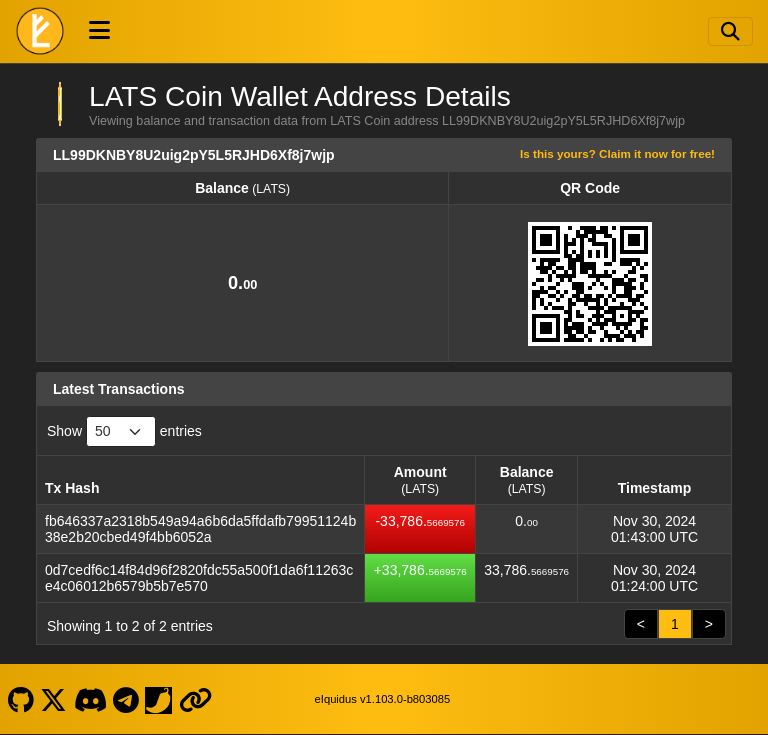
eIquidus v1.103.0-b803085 (383, 699)
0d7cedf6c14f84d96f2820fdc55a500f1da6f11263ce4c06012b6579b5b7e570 (199, 578)
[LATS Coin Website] (195, 699)
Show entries (124, 431)
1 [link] (675, 624)
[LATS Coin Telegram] (126, 699)
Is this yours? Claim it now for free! (617, 153)
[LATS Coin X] (54, 699)
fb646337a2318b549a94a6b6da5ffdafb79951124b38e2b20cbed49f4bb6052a (200, 529)
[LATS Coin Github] (20, 699)
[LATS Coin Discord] (90, 699)
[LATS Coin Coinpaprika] (159, 699)
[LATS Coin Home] (40, 31)
